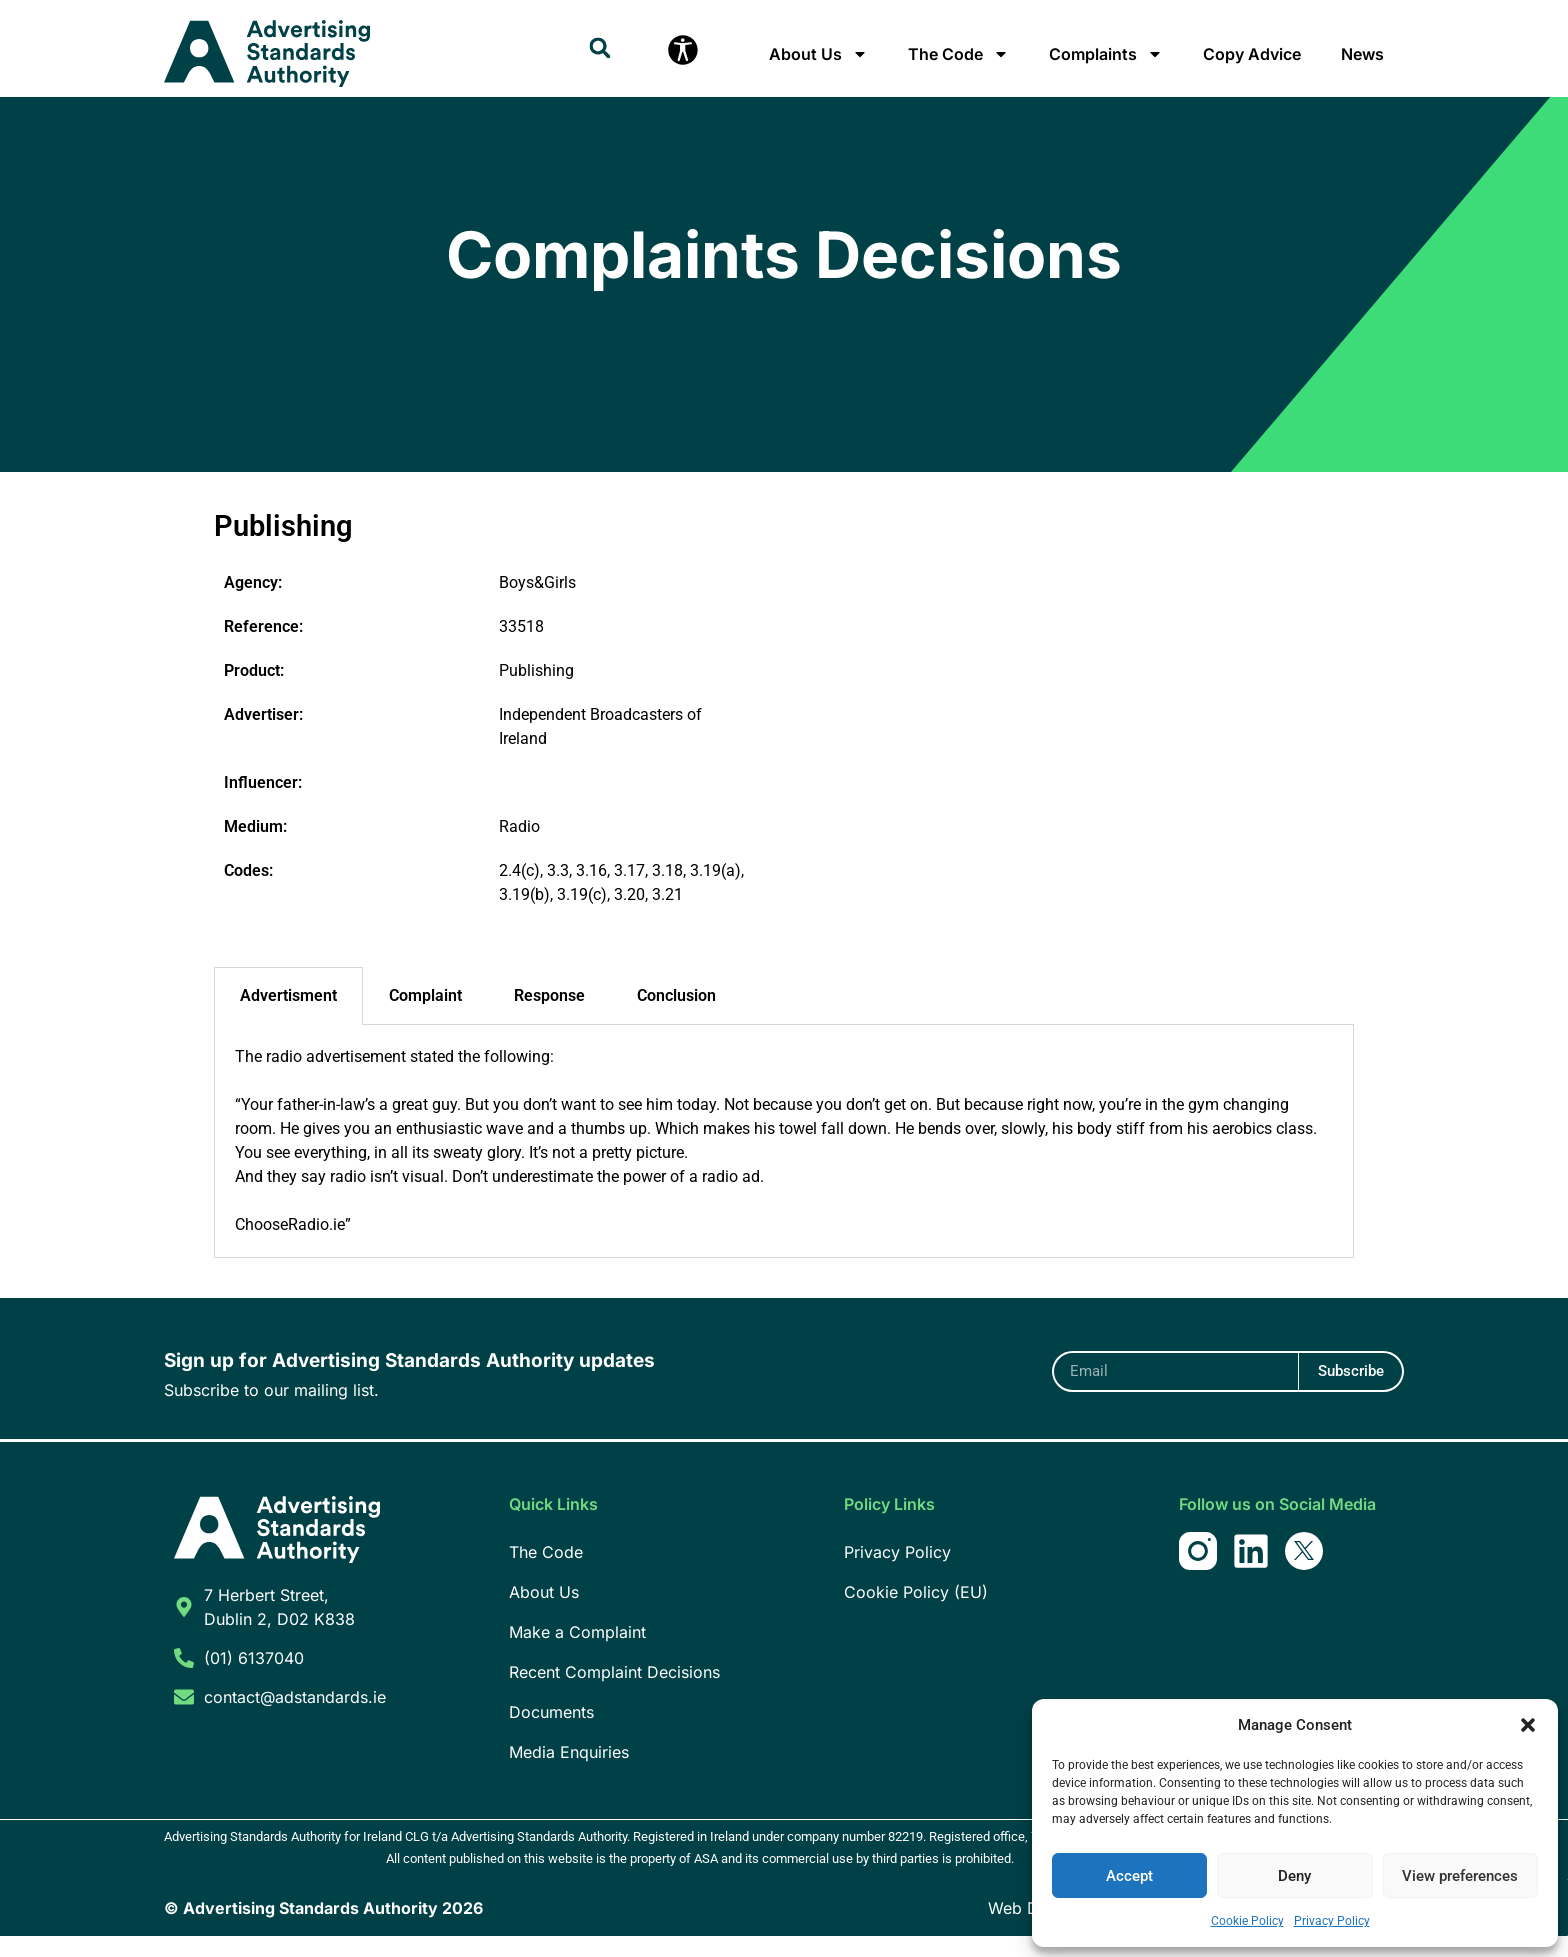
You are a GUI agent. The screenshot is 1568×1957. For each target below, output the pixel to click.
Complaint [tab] (425, 1016)
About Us (818, 54)
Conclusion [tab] (676, 1016)
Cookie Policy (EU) (916, 1613)
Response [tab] (549, 1016)
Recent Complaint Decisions (614, 1693)
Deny (1294, 1876)
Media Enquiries (569, 1773)
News (1362, 54)
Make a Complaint (577, 1653)
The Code (958, 54)
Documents (551, 1733)
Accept (1129, 1876)
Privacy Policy (1332, 1921)
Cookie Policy (1247, 1921)
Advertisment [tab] (288, 1016)
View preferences (1460, 1876)
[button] (1528, 1725)
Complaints (1106, 54)
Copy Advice (1252, 54)
